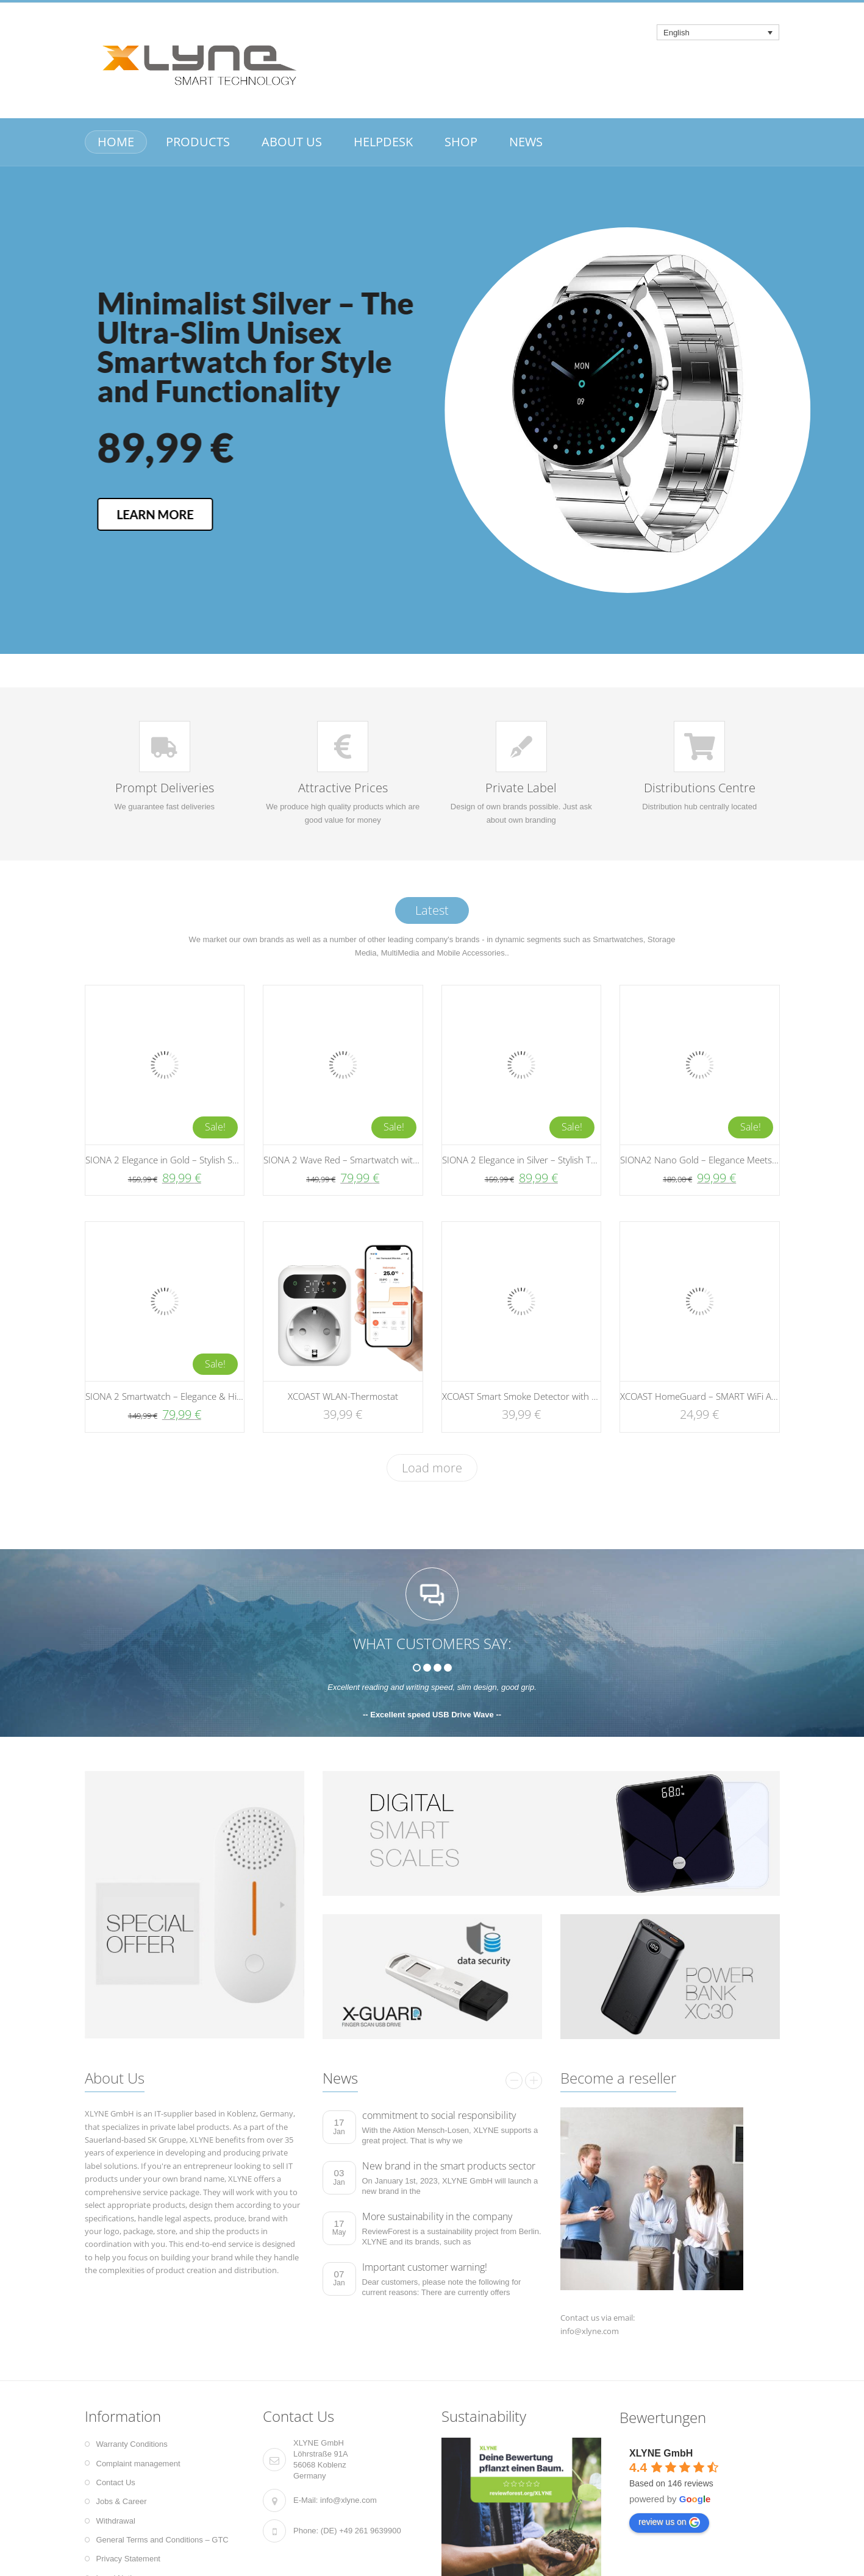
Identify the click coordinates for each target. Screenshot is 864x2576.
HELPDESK (383, 141)
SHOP (460, 141)
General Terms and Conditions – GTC (162, 2539)
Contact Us (115, 2482)
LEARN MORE (443, 514)
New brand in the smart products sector (448, 2166)
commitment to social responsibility (439, 2115)
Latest (432, 910)
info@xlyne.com (348, 2500)
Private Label (521, 787)
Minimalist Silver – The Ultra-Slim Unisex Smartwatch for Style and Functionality (544, 332)
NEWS (526, 141)
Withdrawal (115, 2520)
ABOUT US (292, 141)
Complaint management (138, 2463)
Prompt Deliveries (164, 787)
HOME (116, 141)
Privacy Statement (128, 2558)
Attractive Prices (343, 787)
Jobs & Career (121, 2501)
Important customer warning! (424, 2267)
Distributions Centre (699, 787)
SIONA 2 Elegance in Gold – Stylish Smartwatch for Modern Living (218, 1160)
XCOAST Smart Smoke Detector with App (525, 1396)
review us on (669, 2522)
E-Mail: (305, 2500)
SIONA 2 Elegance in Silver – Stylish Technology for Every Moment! (577, 1160)
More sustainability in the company (437, 2216)
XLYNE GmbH (661, 2453)
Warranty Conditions (132, 2444)
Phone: (305, 2530)
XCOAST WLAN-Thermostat (343, 1396)
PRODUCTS (198, 141)
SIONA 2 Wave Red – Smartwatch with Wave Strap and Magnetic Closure (411, 1160)
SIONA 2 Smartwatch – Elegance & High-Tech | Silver (193, 1396)
